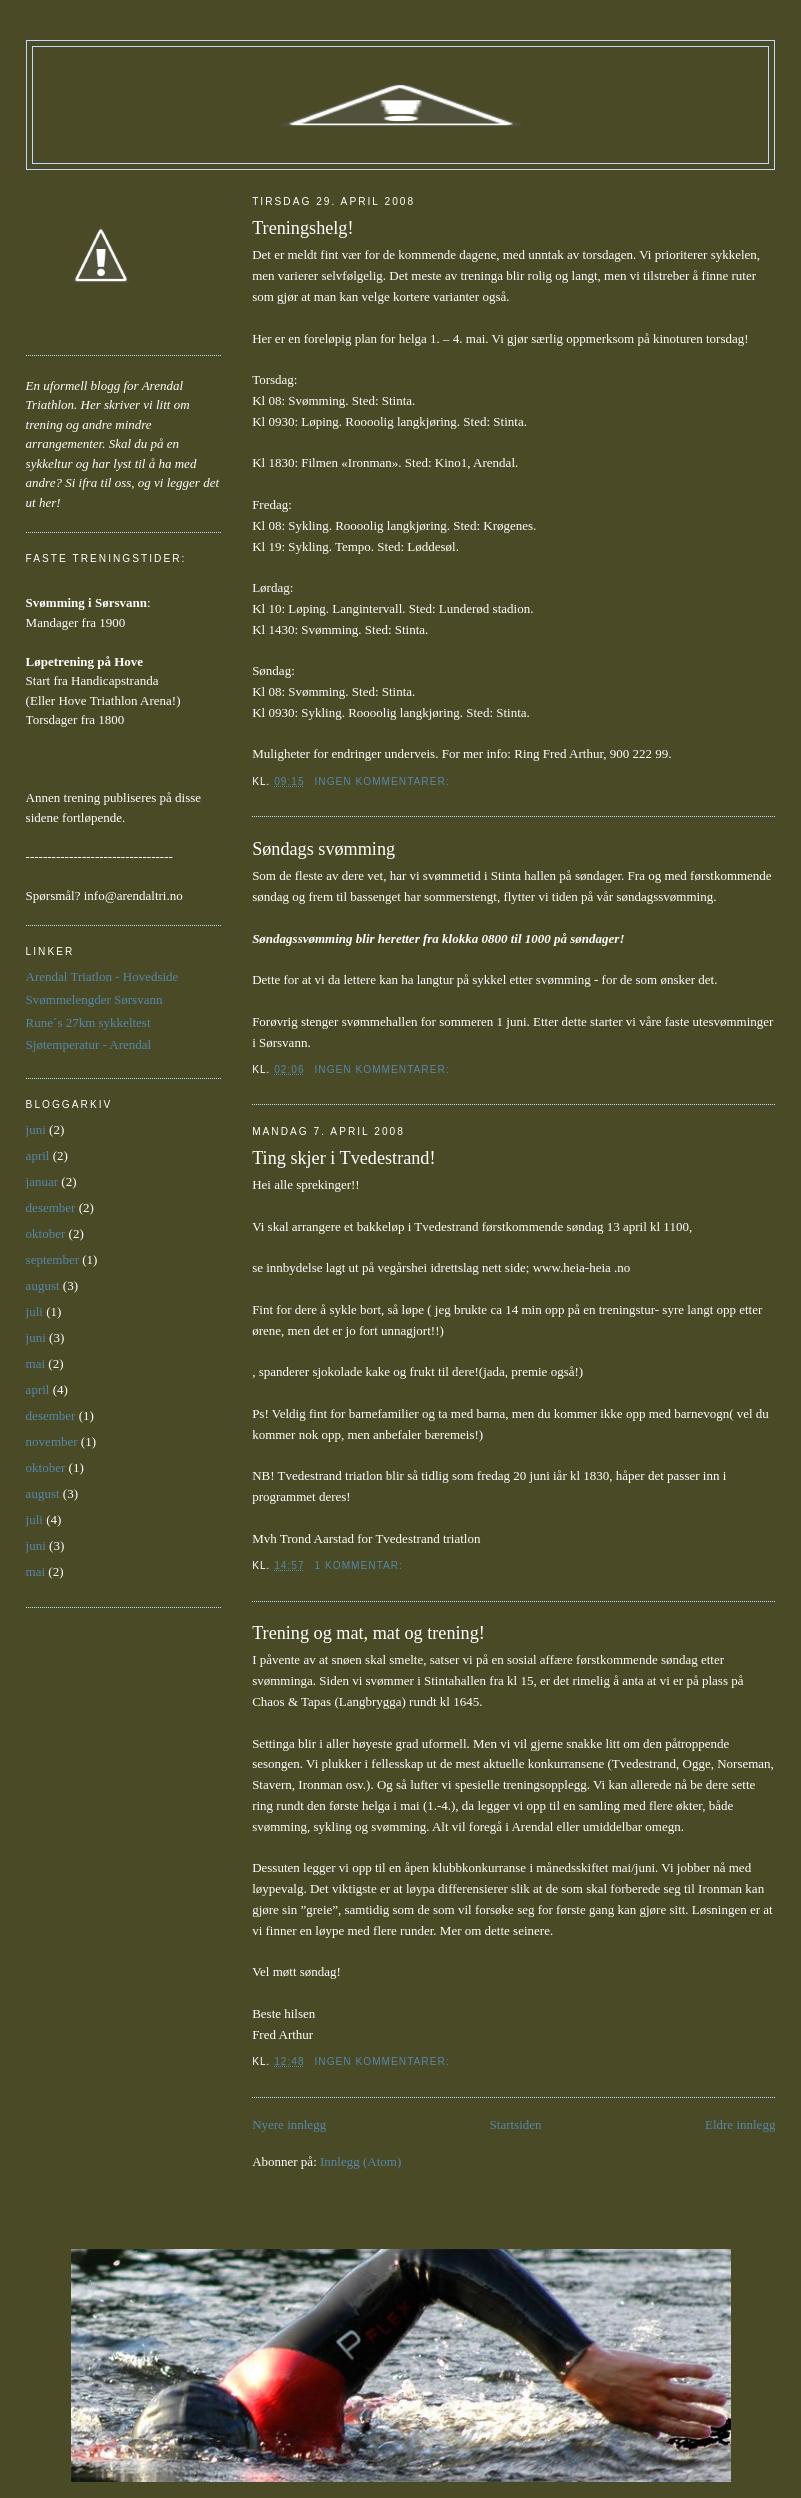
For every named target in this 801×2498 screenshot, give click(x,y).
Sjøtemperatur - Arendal (89, 1044)
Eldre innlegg (740, 2124)
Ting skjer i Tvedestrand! (343, 1158)
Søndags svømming (323, 849)
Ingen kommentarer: (384, 781)
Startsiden (516, 2124)
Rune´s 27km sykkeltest (88, 1022)
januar (42, 1181)
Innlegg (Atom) (360, 2161)
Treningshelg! (302, 228)
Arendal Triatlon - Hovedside (102, 976)
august (43, 1285)
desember (51, 1207)
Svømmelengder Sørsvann (94, 999)
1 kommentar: (361, 1565)
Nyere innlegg (289, 2124)
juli (34, 1311)
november (52, 1441)
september (52, 1259)
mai (36, 1363)
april (38, 1155)
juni (36, 1129)
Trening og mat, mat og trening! (368, 1633)
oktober (46, 1233)
